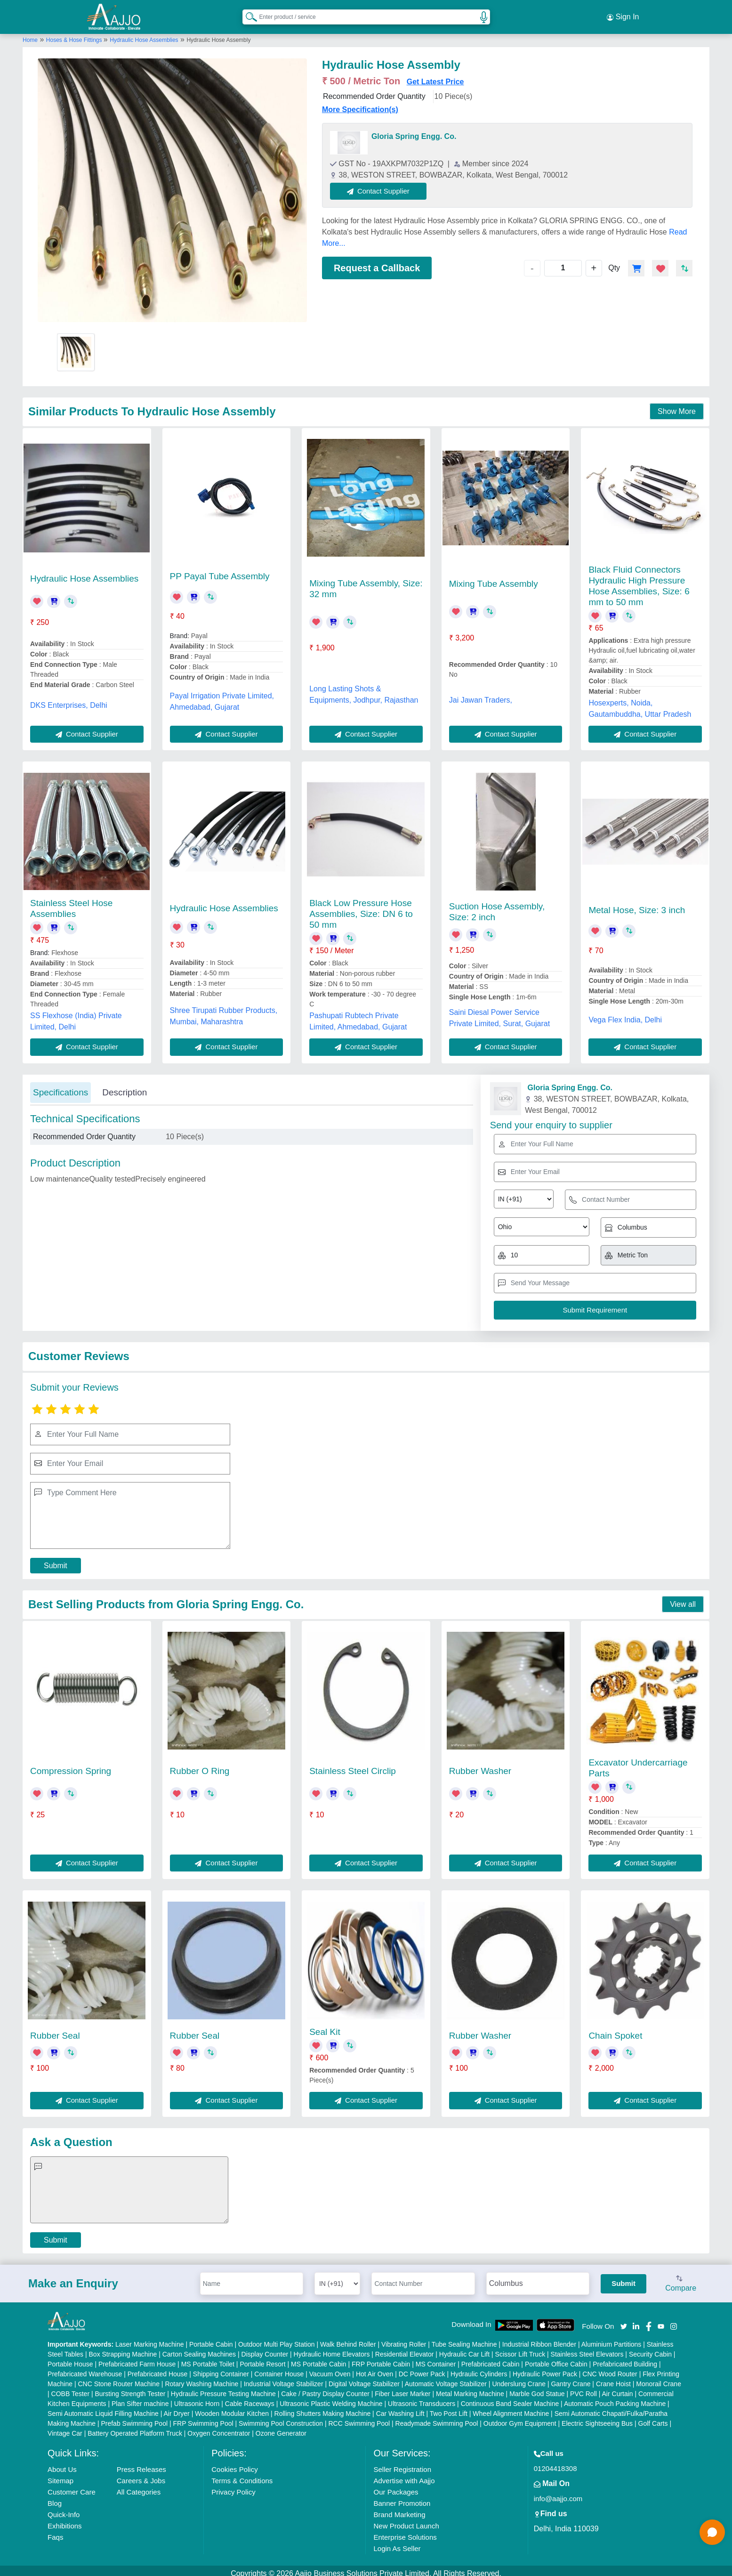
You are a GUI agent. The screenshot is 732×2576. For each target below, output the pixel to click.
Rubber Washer (480, 1766)
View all (683, 1599)
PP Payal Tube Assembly (220, 571)
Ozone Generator (281, 2427)
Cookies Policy (234, 2464)
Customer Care (72, 2486)
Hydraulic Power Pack (545, 2368)
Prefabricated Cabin (490, 2358)
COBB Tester (70, 2388)
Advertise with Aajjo (403, 2475)
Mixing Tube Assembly (493, 578)
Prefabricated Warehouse (85, 2368)
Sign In (623, 14)
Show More (677, 406)
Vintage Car (65, 2427)
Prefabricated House (158, 2368)
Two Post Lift (448, 2408)
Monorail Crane (658, 2378)
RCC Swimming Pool (359, 2418)
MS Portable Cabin (318, 2358)
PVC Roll (583, 2388)
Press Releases (141, 2464)
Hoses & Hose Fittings (75, 34)
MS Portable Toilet (207, 2358)
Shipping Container (221, 2368)
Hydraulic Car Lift (464, 2348)
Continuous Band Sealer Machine (510, 2398)
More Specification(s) (360, 104)
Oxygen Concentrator (218, 2427)
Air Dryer (177, 2408)
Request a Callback (377, 262)
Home (30, 34)
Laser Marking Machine (149, 2338)
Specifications (60, 1087)
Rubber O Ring (200, 1766)
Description (124, 1087)
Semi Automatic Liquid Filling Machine (103, 2408)
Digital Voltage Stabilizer (364, 2378)
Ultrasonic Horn (196, 2398)
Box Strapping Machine (123, 2348)
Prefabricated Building (625, 2358)
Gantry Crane (570, 2378)
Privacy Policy (233, 2486)
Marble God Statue (537, 2388)
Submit (55, 1560)
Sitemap (60, 2475)
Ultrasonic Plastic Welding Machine (331, 2398)
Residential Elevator (404, 2348)
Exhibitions (65, 2520)
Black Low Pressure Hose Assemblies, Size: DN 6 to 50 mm (361, 908)
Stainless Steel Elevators (587, 2348)
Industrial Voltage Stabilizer (283, 2378)
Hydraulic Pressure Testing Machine (223, 2388)
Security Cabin (650, 2348)
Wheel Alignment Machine (511, 2408)
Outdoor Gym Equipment (519, 2418)
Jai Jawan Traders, (480, 694)
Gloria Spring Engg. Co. (413, 131)
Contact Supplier (384, 185)
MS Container (436, 2358)
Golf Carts (653, 2418)
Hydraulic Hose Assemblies (144, 34)
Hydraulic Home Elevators (332, 2348)
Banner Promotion (401, 2498)
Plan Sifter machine (140, 2398)
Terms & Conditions (242, 2475)
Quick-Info (64, 2509)
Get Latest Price (435, 76)
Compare (680, 2279)
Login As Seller (396, 2543)
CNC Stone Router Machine (119, 2378)
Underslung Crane (519, 2378)
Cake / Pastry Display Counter (325, 2388)
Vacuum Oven (330, 2368)
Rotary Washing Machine (201, 2378)
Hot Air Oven (374, 2368)
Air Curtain (617, 2388)
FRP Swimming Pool (203, 2418)
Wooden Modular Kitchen (232, 2408)
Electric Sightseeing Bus (597, 2418)
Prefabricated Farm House (137, 2358)
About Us (62, 2464)
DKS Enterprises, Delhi (68, 700)
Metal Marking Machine (470, 2388)
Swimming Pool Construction (281, 2418)
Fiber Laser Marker (402, 2388)
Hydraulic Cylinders (478, 2368)
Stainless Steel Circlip (352, 1766)
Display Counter (265, 2348)
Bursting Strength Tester (130, 2388)
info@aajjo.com (558, 2493)
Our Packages (395, 2486)
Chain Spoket (615, 2030)
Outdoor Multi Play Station (276, 2338)
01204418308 (555, 2463)
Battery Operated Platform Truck (135, 2427)
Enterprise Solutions (404, 2531)
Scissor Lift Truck (520, 2348)
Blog (55, 2498)
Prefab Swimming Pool (134, 2418)
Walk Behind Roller (348, 2338)
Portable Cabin (211, 2338)
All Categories (139, 2486)
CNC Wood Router (609, 2368)
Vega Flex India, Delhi (625, 1014)
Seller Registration (402, 2464)
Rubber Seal (55, 2030)
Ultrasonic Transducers (421, 2398)
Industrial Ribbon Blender (539, 2338)
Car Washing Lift (400, 2408)
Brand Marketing (399, 2509)
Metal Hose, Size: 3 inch (636, 904)
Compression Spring (70, 1766)
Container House (279, 2368)
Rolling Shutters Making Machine (322, 2408)
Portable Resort (262, 2358)
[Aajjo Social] (623, 2320)
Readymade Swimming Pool (436, 2418)
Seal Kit (324, 2026)
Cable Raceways (249, 2398)
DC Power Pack (422, 2368)
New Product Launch (406, 2520)
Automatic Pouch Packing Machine (615, 2398)
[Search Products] (247, 14)
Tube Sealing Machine (464, 2338)
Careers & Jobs (141, 2475)
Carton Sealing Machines (199, 2348)
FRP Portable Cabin (381, 2358)
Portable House (70, 2358)
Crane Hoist (613, 2378)
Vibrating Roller (403, 2338)
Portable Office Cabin (556, 2358)
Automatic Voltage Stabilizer (446, 2378)
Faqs (55, 2531)
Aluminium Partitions (611, 2338)
